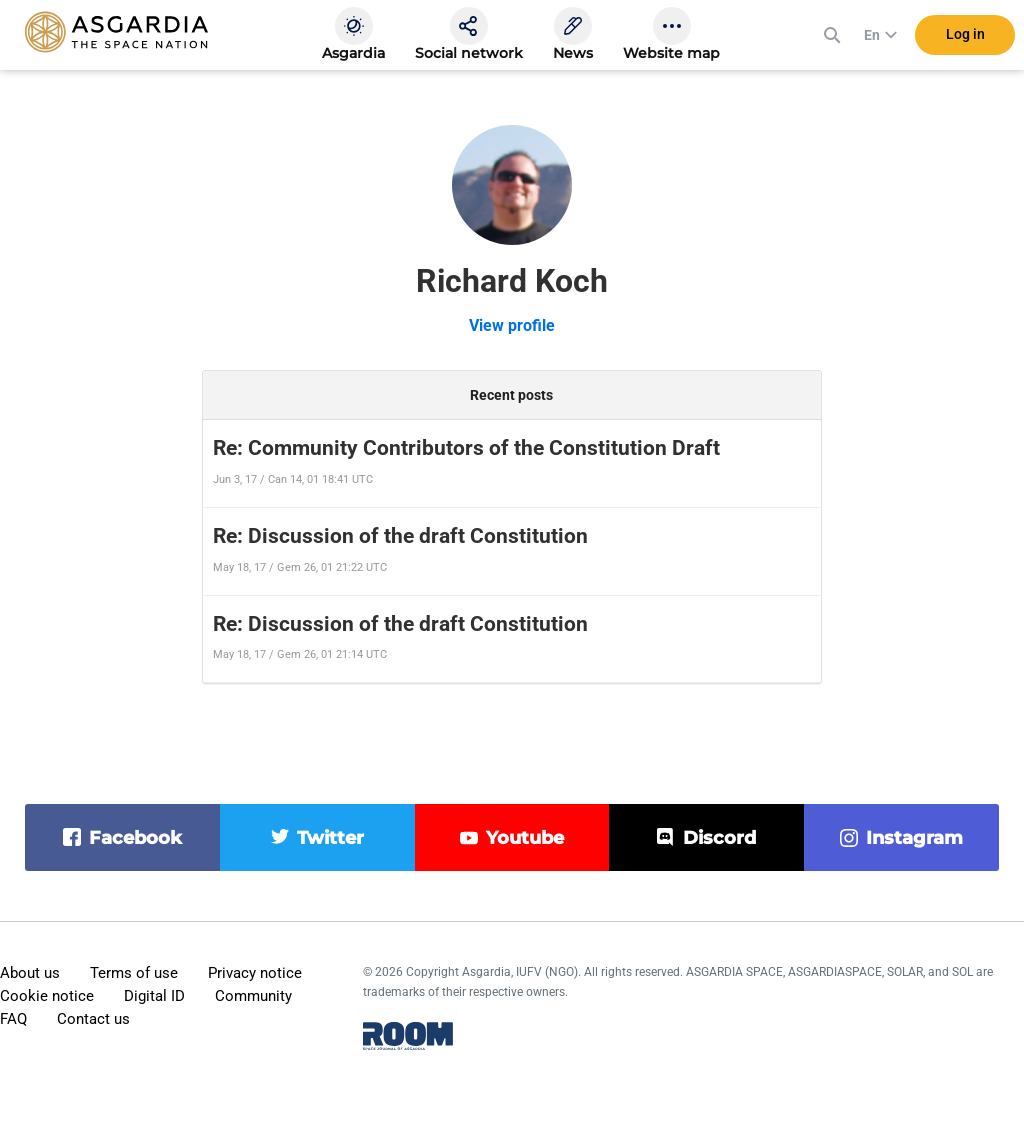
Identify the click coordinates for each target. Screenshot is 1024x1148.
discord (719, 838)
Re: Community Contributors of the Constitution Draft (466, 448)
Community (253, 996)
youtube (525, 838)
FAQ (13, 1019)
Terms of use (134, 973)
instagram (914, 838)
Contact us (93, 1019)
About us (30, 973)
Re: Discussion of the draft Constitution (400, 536)
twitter (330, 838)
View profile (512, 325)
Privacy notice (255, 973)
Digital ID (154, 996)
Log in (965, 39)
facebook (135, 838)
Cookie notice (47, 996)
